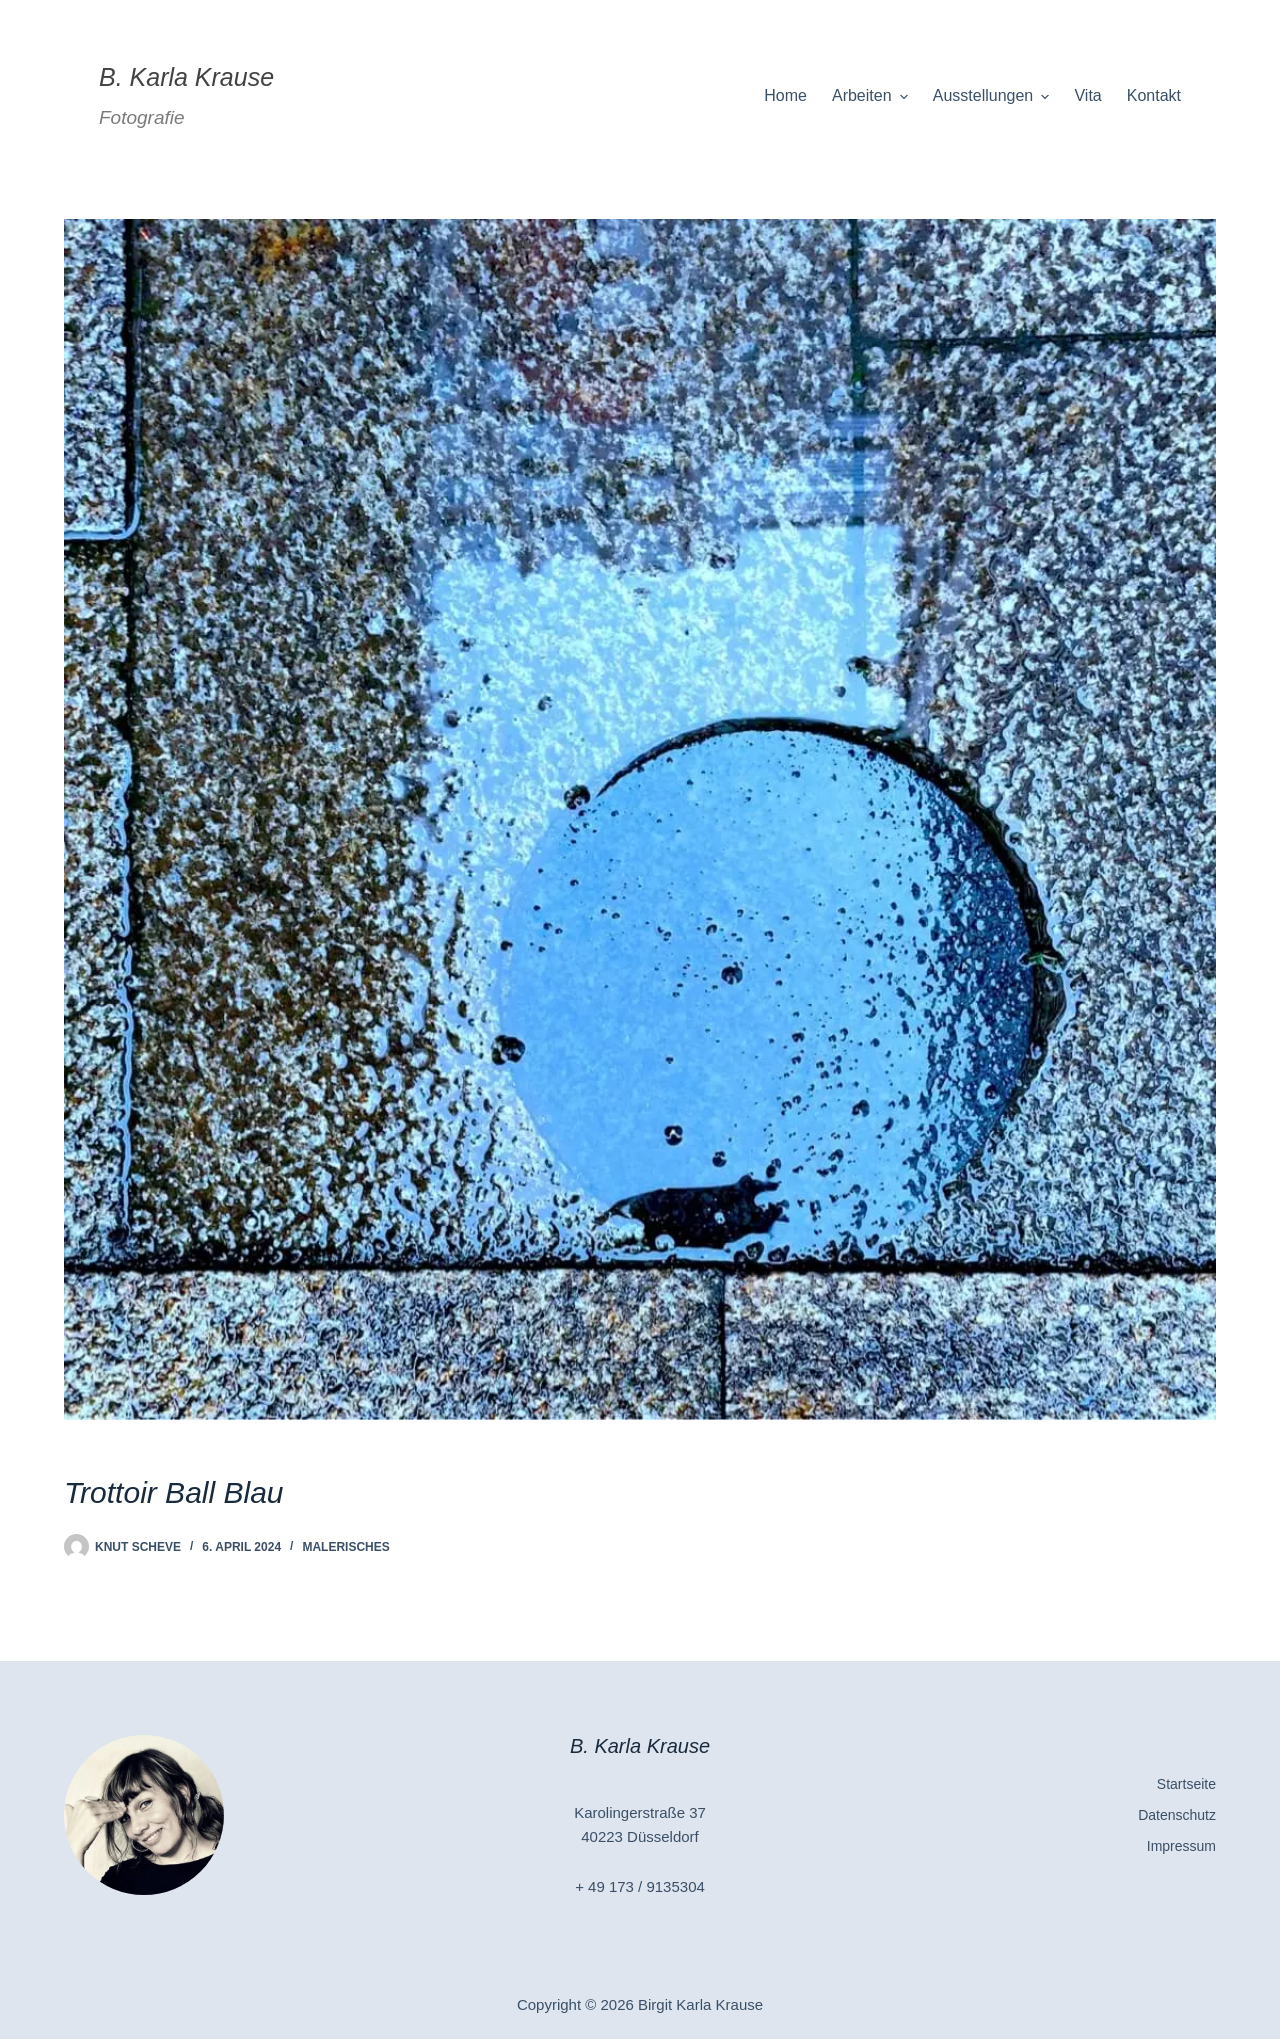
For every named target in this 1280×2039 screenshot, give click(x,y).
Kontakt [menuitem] (1154, 95)
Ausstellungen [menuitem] (994, 96)
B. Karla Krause (186, 77)
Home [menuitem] (785, 95)
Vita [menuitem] (1087, 95)
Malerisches (345, 1547)
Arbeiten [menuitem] (872, 96)
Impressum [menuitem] (1181, 1846)
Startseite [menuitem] (1186, 1784)
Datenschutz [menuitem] (1177, 1815)
